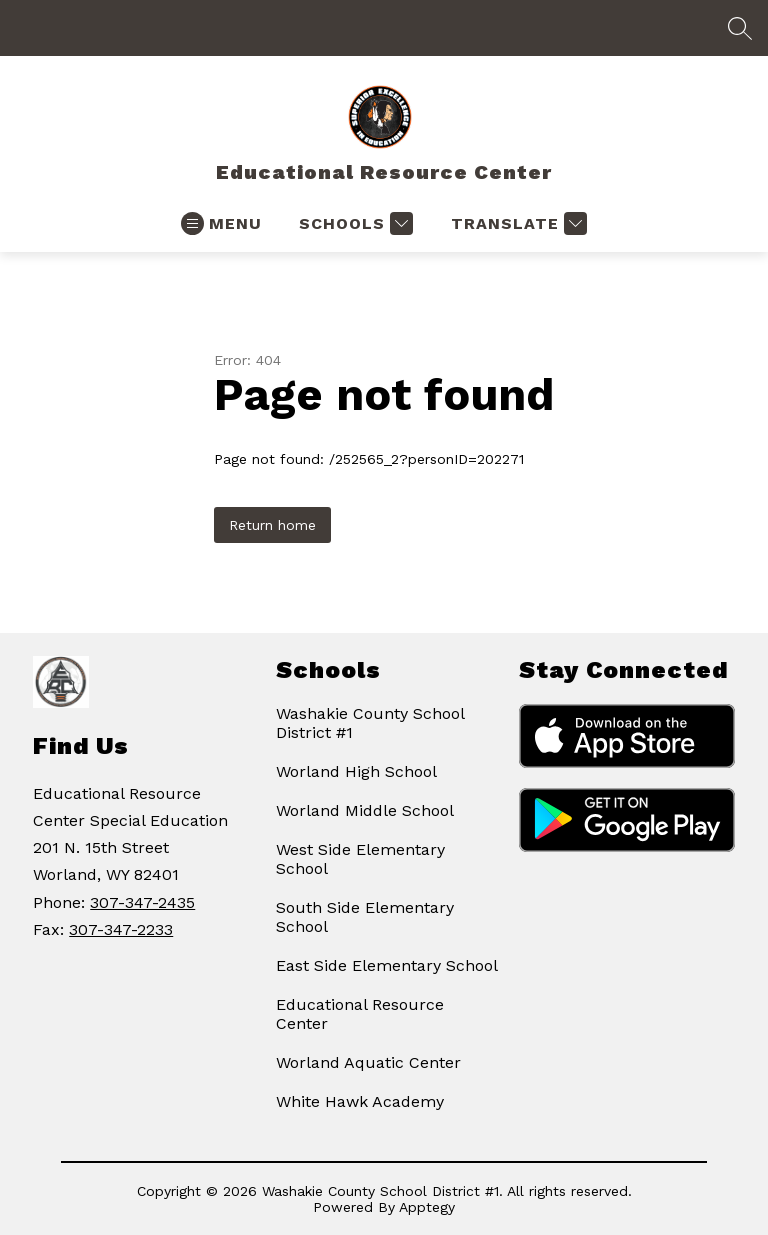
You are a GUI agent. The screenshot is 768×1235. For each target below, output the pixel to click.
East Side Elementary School (387, 965)
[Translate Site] (516, 223)
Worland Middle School (365, 810)
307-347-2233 (121, 929)
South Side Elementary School (365, 917)
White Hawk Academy (360, 1101)
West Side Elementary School (360, 859)
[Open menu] (221, 223)
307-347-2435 (142, 902)
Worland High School (356, 771)
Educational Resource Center (360, 1014)
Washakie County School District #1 (370, 723)
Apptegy (427, 1207)
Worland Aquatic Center (368, 1062)
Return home (272, 525)
